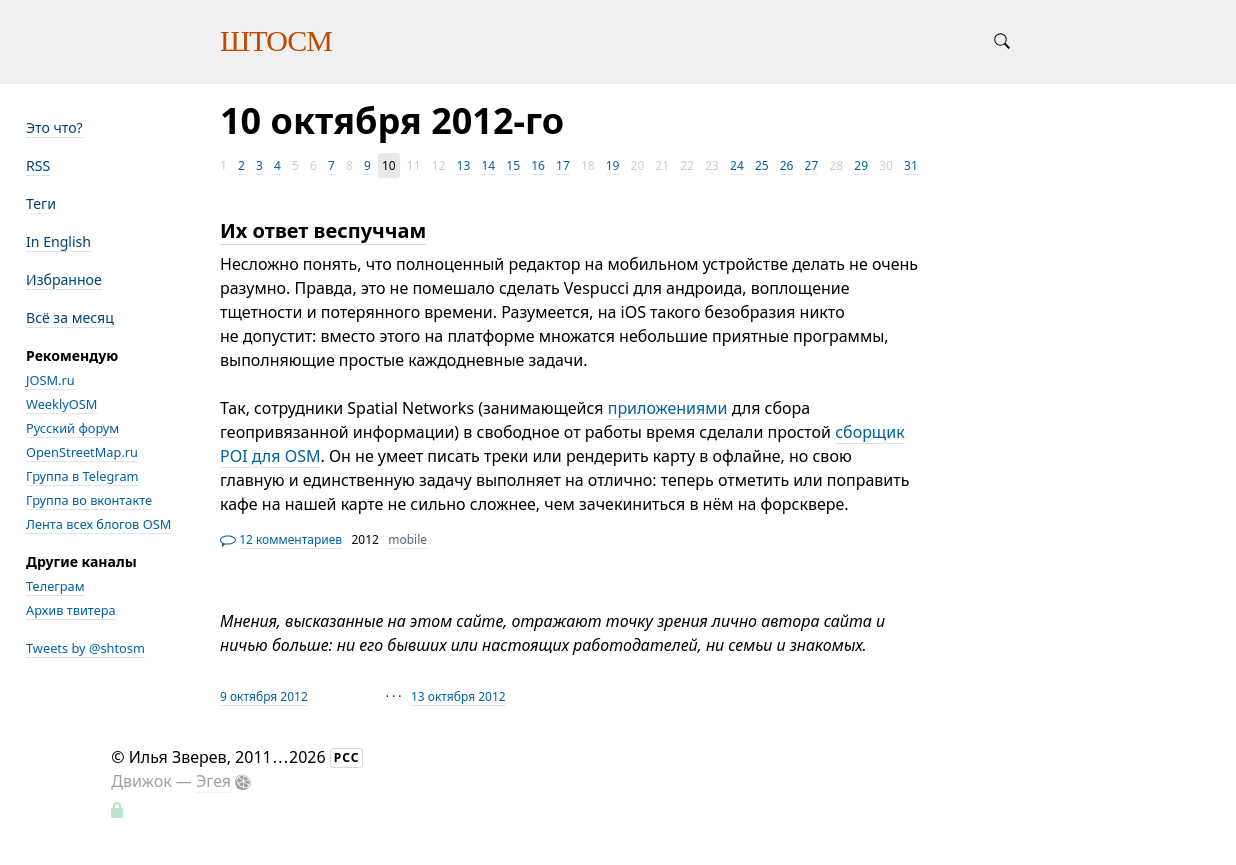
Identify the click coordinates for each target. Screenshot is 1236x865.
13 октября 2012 (458, 696)
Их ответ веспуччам (323, 230)
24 (737, 165)
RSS (38, 165)
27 (812, 165)
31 (911, 165)
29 (861, 165)
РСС (347, 757)
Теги (41, 203)
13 (464, 165)
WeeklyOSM (61, 404)
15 (513, 165)
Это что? (54, 127)
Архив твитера (71, 610)
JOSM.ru (50, 380)
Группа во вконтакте (89, 500)
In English (58, 241)
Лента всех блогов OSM (98, 524)
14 (488, 165)
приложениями (668, 408)
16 (538, 165)
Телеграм (55, 586)
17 (563, 165)
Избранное (64, 279)
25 (762, 165)
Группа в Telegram (82, 476)
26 (787, 165)
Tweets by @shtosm (85, 648)
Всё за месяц (70, 317)
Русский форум (72, 428)
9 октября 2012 (264, 696)
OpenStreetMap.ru (82, 452)
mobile (407, 539)
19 (613, 165)
